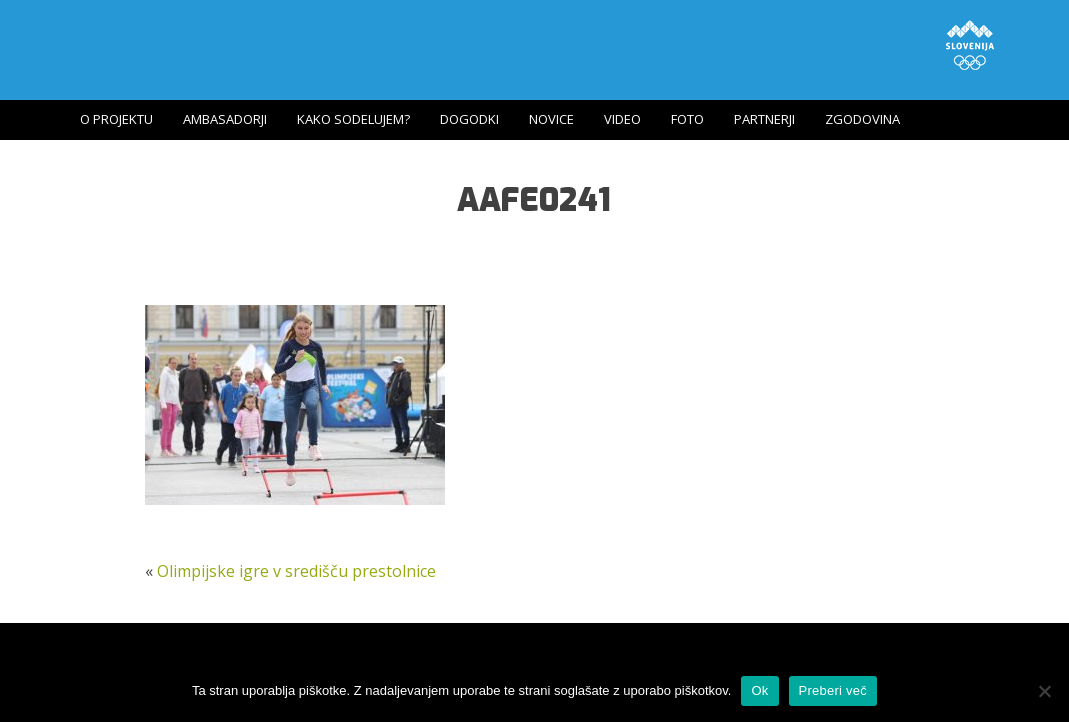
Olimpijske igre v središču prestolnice (296, 571)
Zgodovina (862, 119)
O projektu (116, 119)
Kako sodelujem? (353, 119)
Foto (687, 119)
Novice (551, 119)
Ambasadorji (225, 119)
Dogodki (469, 119)
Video (622, 119)
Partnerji (764, 119)
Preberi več (833, 690)
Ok (759, 690)
